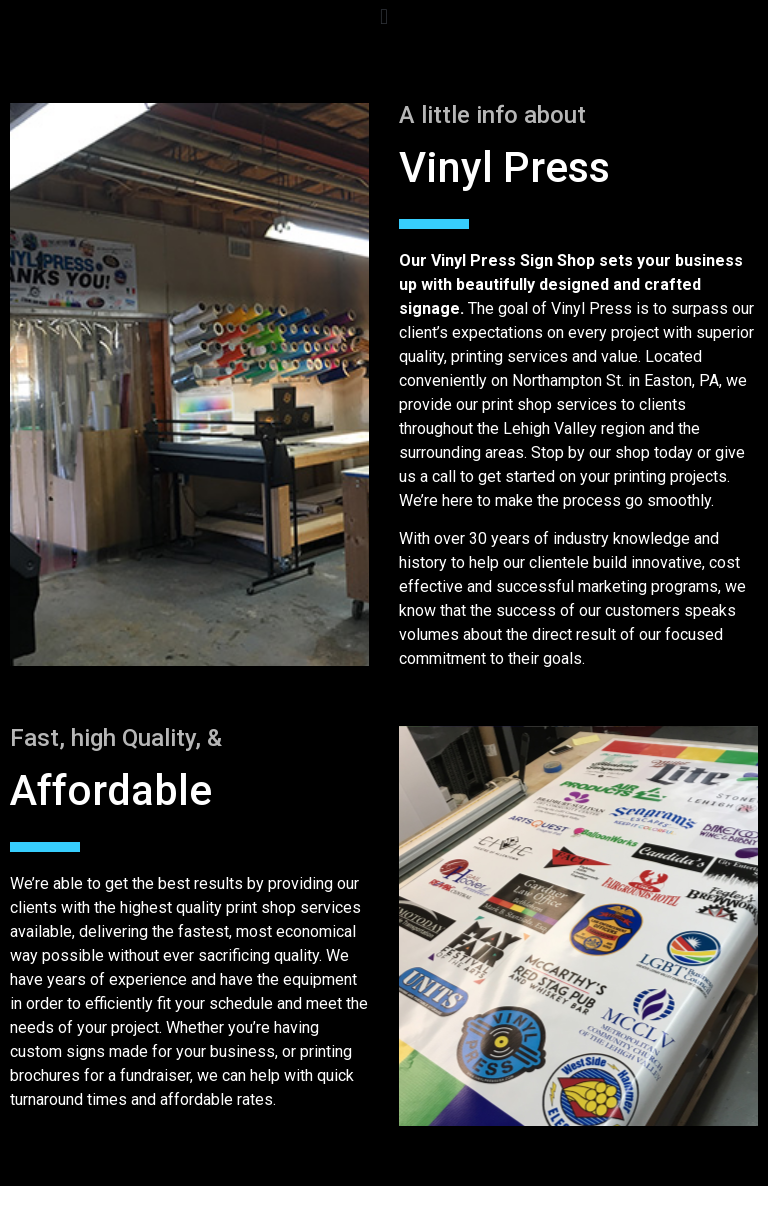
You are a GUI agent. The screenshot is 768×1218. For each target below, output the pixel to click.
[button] (383, 16)
